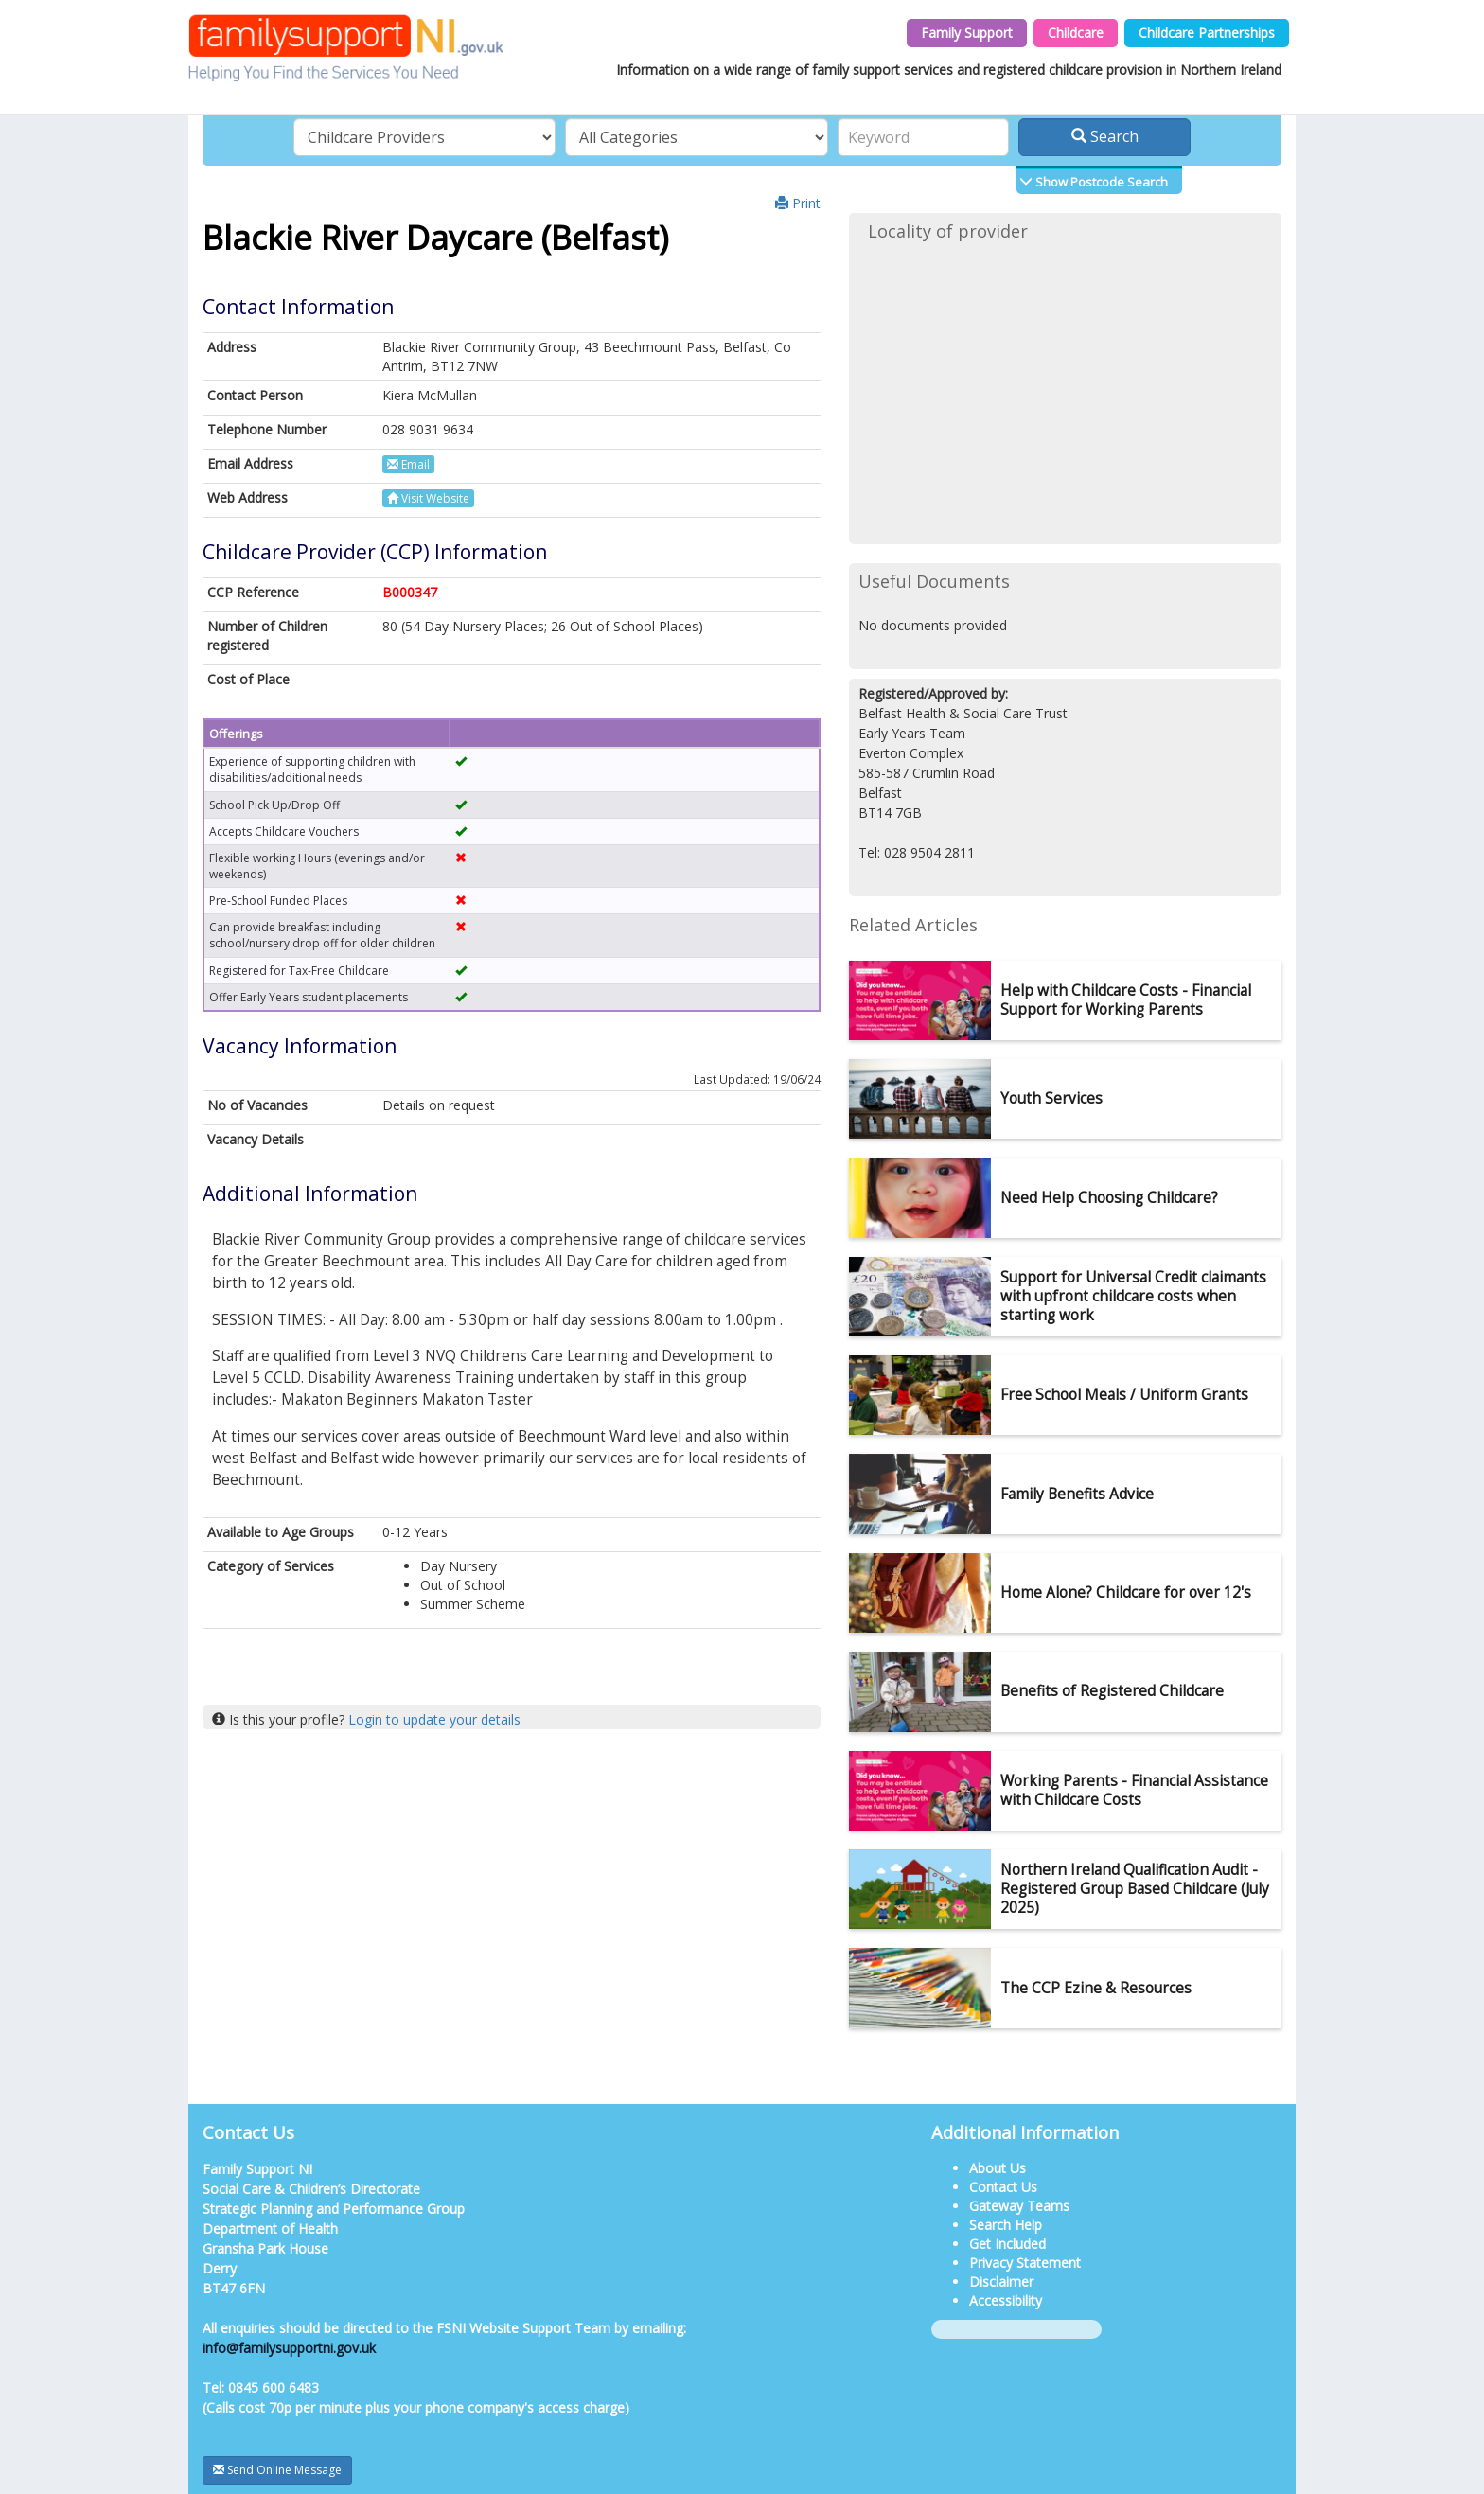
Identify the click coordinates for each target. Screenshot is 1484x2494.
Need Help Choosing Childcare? (1109, 1198)
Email (408, 464)
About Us (997, 2168)
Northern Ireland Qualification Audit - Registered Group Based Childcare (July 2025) (1134, 1889)
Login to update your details (434, 1719)
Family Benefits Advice (1077, 1494)
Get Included (1007, 2244)
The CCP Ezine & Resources (1096, 1988)
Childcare (1076, 33)
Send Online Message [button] (277, 2470)
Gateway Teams (1019, 2206)
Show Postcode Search (1100, 181)
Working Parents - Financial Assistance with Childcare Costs (1134, 1790)
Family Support (967, 33)
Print (798, 203)
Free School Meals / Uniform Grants (1124, 1395)
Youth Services (1051, 1098)
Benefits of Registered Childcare (1112, 1691)
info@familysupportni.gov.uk (289, 2348)
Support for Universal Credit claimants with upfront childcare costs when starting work (1133, 1296)
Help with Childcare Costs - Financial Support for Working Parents (1125, 1000)
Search (1105, 136)
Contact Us (1003, 2187)
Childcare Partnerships (1207, 33)
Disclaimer (1001, 2282)
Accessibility (1005, 2300)
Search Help (1005, 2225)
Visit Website (428, 498)
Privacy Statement (1025, 2263)
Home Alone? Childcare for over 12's (1125, 1592)
